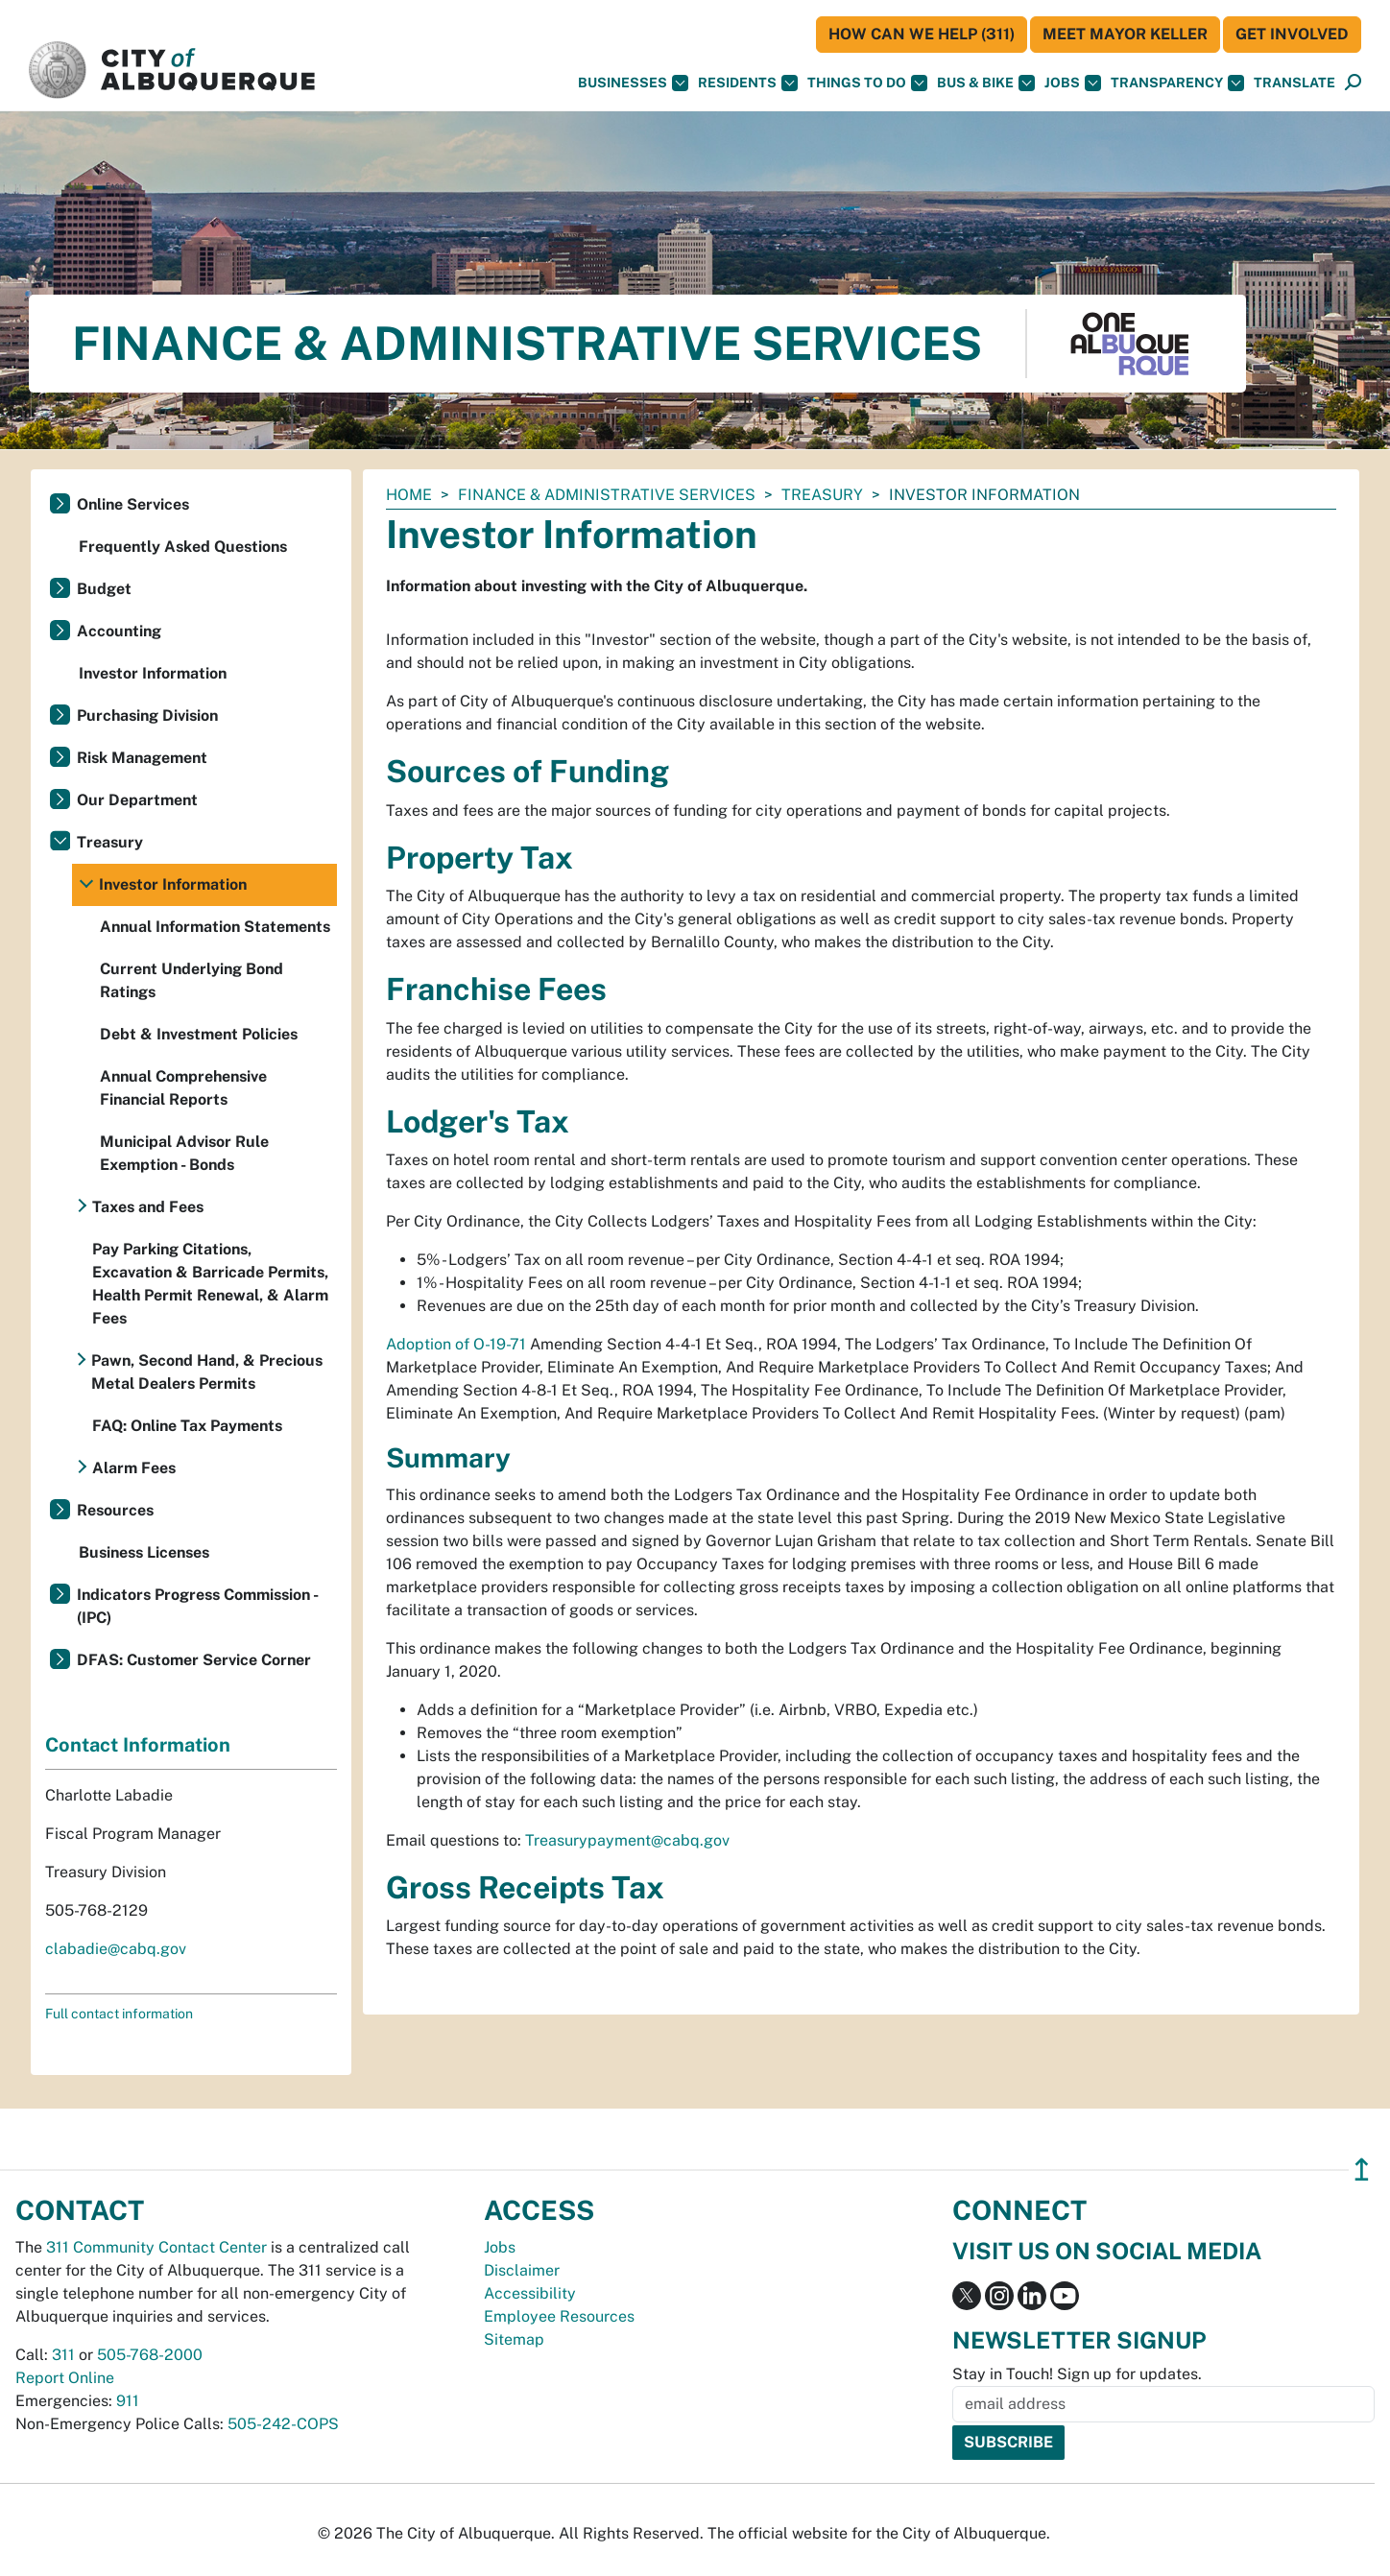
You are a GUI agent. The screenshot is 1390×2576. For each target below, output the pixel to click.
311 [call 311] (63, 2355)
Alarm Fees (134, 1468)
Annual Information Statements (215, 927)
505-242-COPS (283, 2424)
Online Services (133, 504)
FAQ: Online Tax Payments (187, 1426)
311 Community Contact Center (156, 2247)
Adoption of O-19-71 (456, 1344)
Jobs (1072, 83)
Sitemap (514, 2339)
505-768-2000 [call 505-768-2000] (150, 2355)
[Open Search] (1353, 83)
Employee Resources (559, 2316)
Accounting (119, 631)
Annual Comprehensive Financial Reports (183, 1088)
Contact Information (137, 1744)
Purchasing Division (147, 715)
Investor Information (153, 673)
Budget (104, 589)
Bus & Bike (986, 83)
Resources (115, 1510)
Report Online (64, 2378)
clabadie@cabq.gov (115, 1949)
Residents (748, 83)
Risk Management (142, 758)
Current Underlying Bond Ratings (191, 980)
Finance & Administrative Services (606, 495)
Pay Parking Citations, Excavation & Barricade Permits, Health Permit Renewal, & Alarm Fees (210, 1283)
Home (409, 495)
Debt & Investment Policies (199, 1034)
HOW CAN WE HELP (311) (921, 34)
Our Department (137, 800)
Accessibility (530, 2293)
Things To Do (867, 83)
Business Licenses (144, 1552)
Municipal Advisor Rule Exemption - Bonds (184, 1153)
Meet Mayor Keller (1125, 34)
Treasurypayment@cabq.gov (627, 1840)
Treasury (822, 495)
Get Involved (1292, 34)
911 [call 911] (127, 2401)
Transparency (1177, 83)
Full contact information (119, 2013)
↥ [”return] (1362, 2169)
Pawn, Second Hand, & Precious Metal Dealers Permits (207, 1372)
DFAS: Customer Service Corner (194, 1660)
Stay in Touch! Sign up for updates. (1077, 2374)
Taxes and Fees (148, 1207)
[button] (1294, 83)
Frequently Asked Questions (183, 546)
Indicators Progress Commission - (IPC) (197, 1606)
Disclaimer (522, 2270)
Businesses (633, 83)
